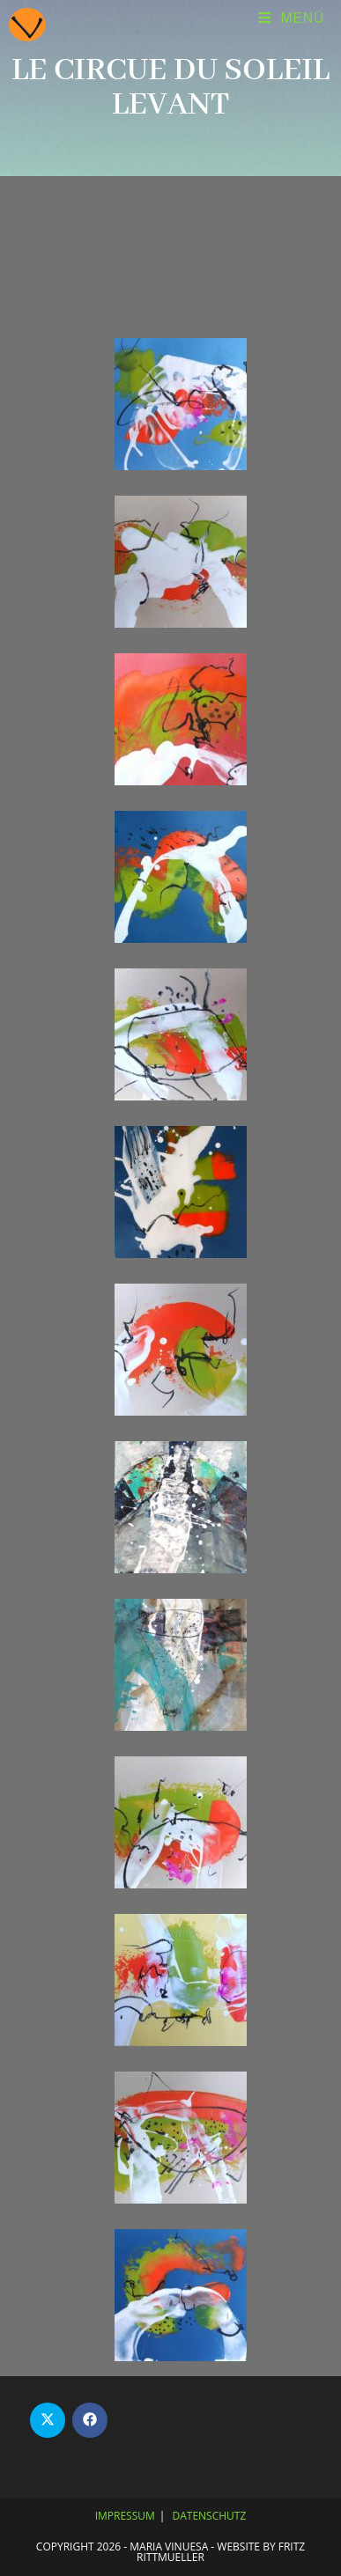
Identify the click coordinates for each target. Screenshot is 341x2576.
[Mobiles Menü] (291, 18)
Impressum (125, 2515)
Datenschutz (210, 2515)
